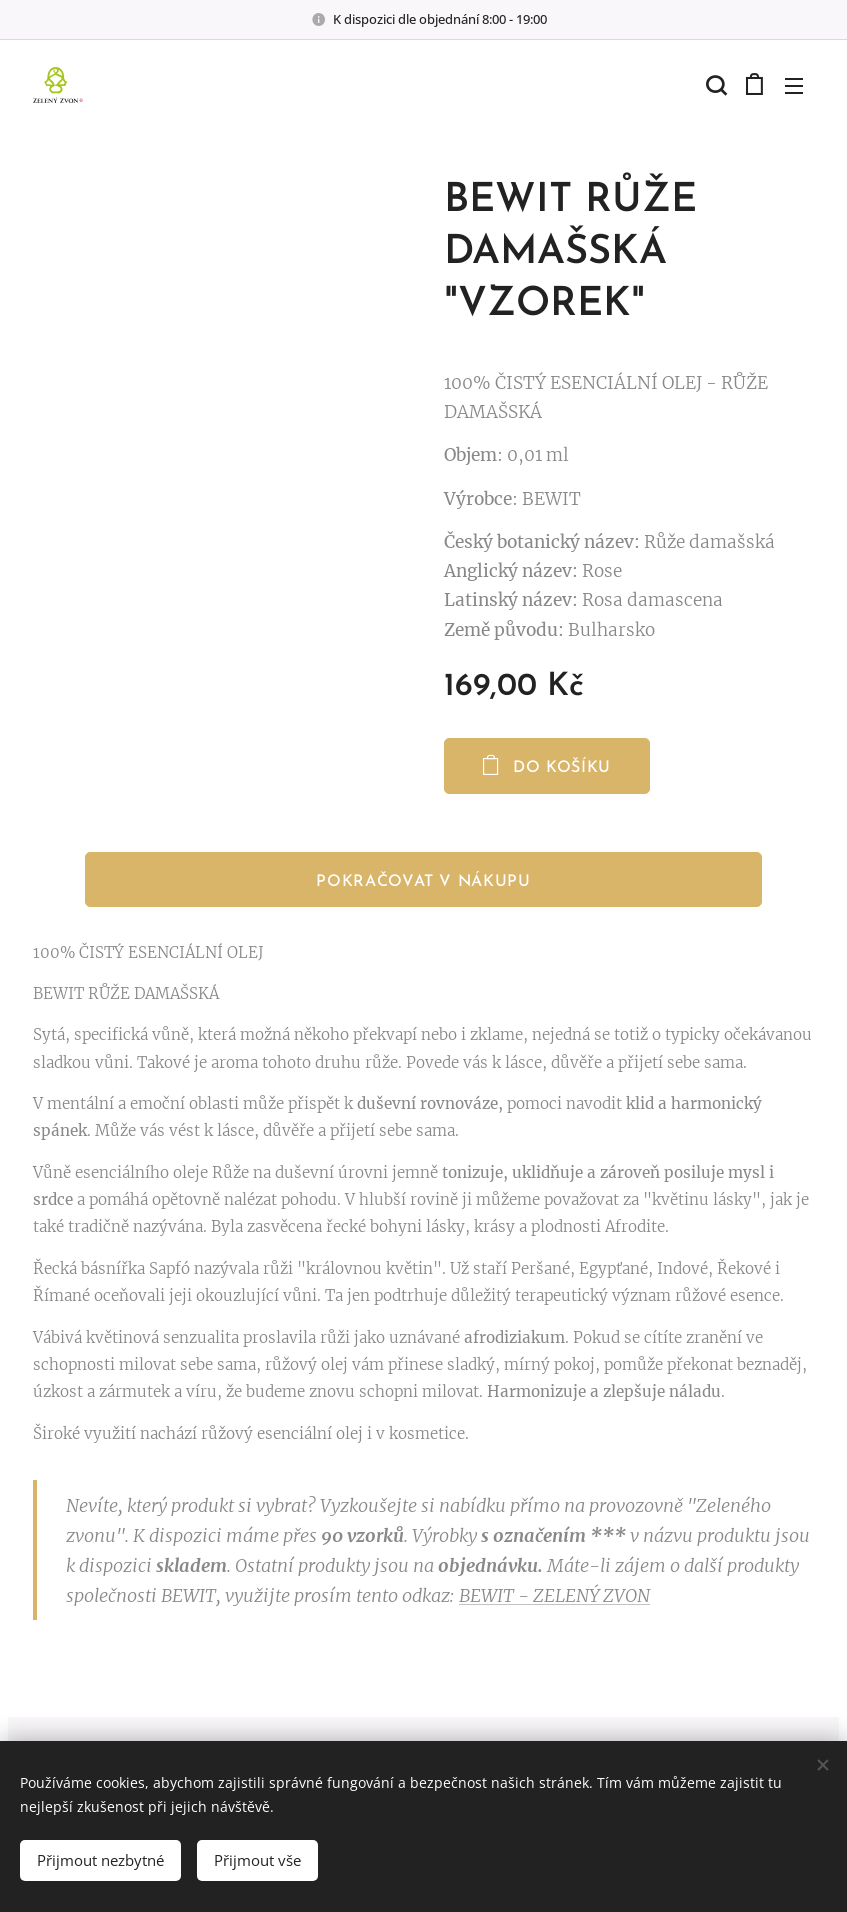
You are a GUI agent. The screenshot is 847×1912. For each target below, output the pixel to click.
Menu (794, 86)
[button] (714, 85)
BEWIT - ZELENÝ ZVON (554, 1595)
